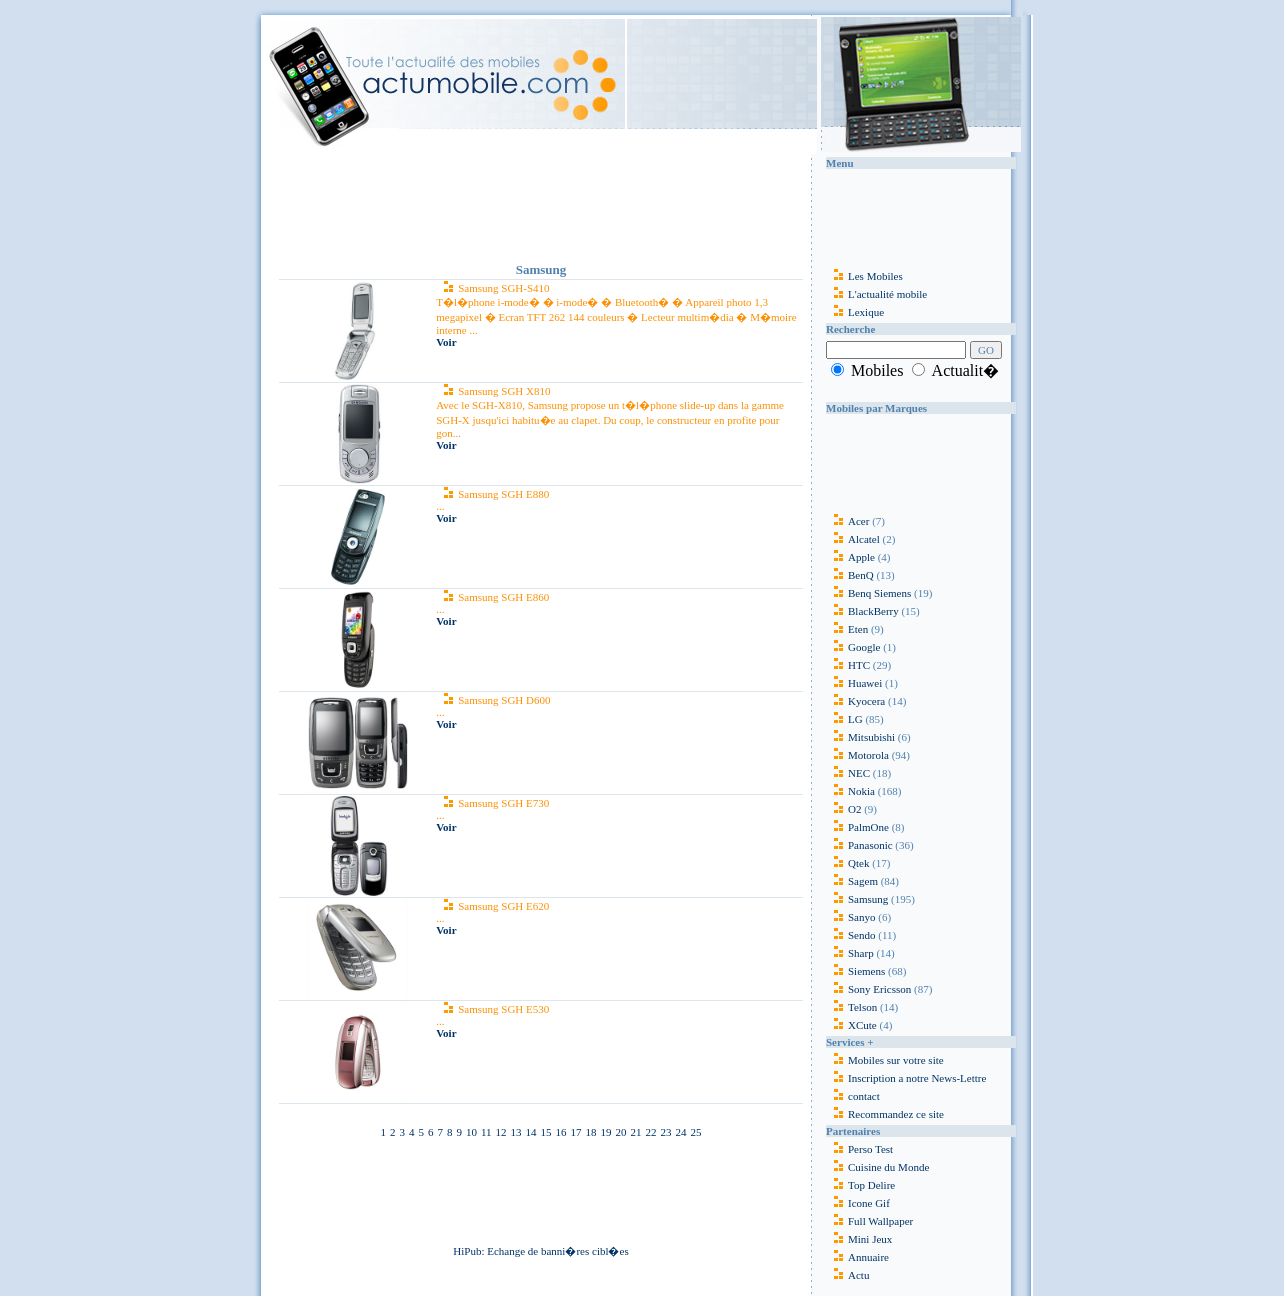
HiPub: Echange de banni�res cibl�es (540, 1251)
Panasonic (859, 845)
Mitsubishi (860, 737)
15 (546, 1132)
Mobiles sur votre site (885, 1060)
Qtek (847, 863)
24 (681, 1132)
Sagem (852, 881)
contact (853, 1096)
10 (471, 1132)
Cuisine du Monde (888, 1167)
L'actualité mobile (876, 294)
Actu (858, 1275)
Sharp (850, 953)
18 (591, 1132)
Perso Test (870, 1149)
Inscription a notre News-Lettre (906, 1078)
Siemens (855, 971)
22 (651, 1132)
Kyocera (855, 701)
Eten (847, 629)
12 (501, 1132)
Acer (847, 521)
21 (636, 1132)
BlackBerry (862, 611)
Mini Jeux (870, 1239)
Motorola (857, 755)
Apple (850, 557)
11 (486, 1132)
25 (696, 1132)
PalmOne (857, 827)
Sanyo (851, 917)
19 (606, 1132)
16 (561, 1132)
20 (621, 1132)
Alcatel (853, 539)
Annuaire (868, 1257)
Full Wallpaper (880, 1221)
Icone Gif (869, 1203)
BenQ (850, 575)
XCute (851, 1025)
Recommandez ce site (885, 1114)
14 (531, 1132)
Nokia (850, 791)
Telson (851, 1007)
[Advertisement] (541, 204)
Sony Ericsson (868, 989)
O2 (843, 809)
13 (516, 1132)
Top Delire (871, 1185)
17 (576, 1132)
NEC (848, 773)
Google (853, 647)
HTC (848, 665)
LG (844, 719)
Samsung (857, 899)
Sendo (851, 935)
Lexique (855, 312)
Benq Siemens (868, 593)
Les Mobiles (864, 276)
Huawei (855, 683)
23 (666, 1132)
